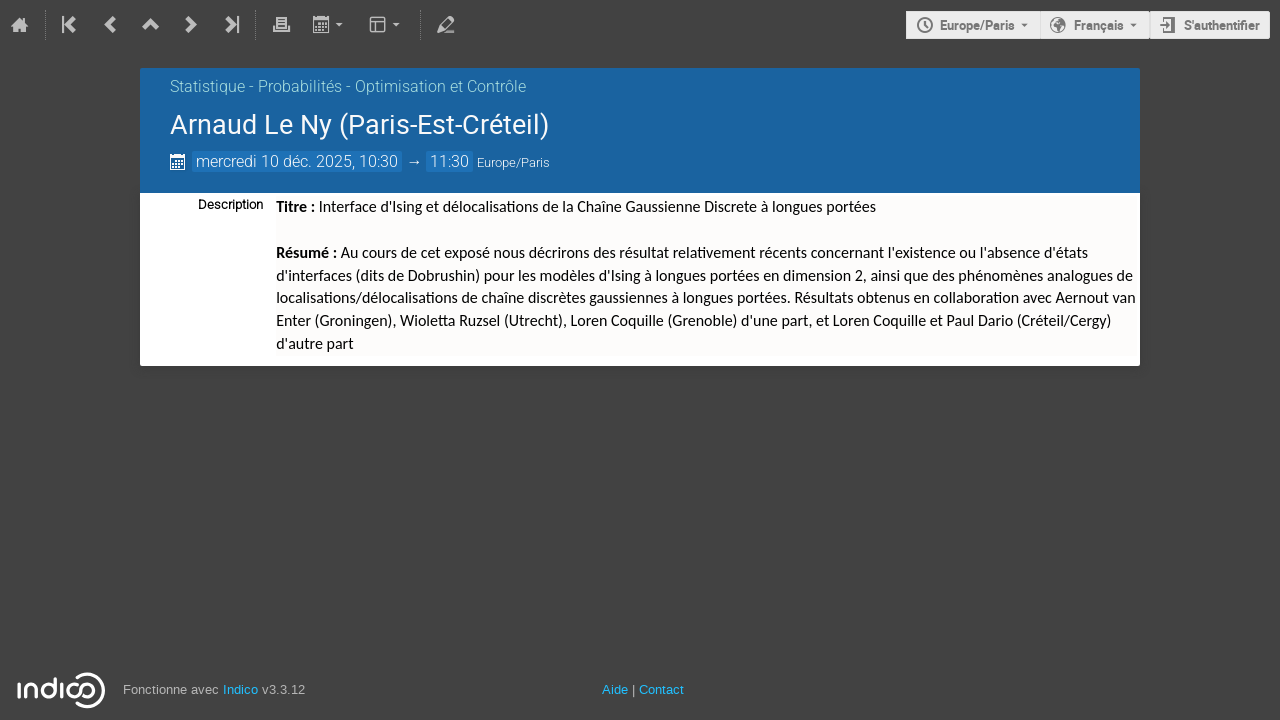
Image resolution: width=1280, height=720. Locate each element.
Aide (615, 689)
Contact (661, 689)
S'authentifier (1222, 25)
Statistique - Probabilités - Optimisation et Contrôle (348, 86)
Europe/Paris (977, 25)
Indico (240, 689)
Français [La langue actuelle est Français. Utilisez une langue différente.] (1099, 25)
